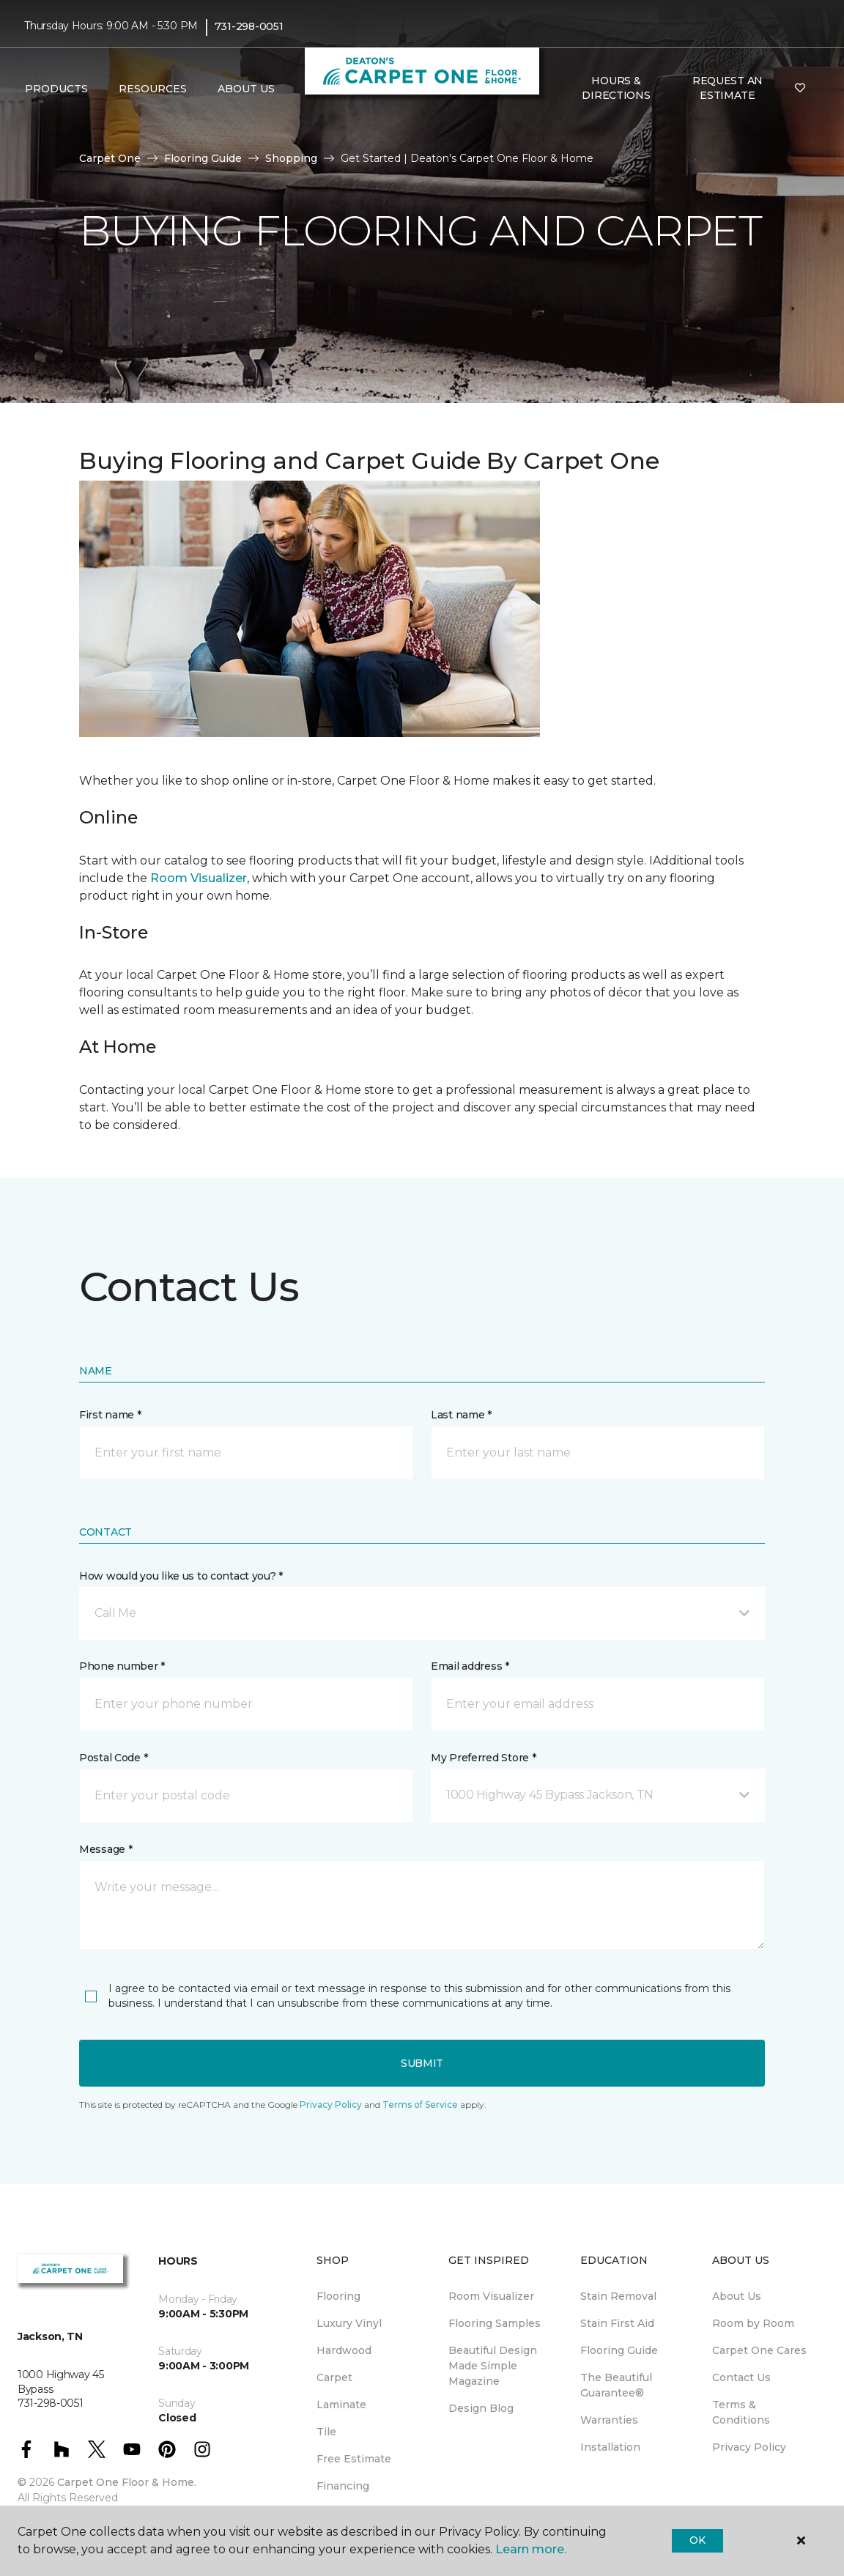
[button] (422, 1613)
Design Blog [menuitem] (481, 2408)
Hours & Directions (616, 88)
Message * (105, 1849)
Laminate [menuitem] (341, 2404)
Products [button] (56, 88)
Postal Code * (113, 1758)
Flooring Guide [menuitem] (619, 2350)
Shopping (291, 158)
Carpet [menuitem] (334, 2377)
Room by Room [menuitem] (753, 2323)
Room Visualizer (198, 878)
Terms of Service (420, 2104)
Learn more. (530, 2549)
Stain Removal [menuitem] (618, 2296)
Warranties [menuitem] (609, 2420)
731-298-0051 (249, 26)
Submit (422, 2063)
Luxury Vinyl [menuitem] (349, 2323)
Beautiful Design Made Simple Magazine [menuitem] (492, 2366)
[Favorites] (800, 89)
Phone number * (122, 1666)
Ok (697, 2540)
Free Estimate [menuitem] (353, 2458)
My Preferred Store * (483, 1758)
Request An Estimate (727, 88)
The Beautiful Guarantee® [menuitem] (616, 2385)
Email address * (470, 1666)
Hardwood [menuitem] (343, 2350)
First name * (110, 1415)
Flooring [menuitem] (338, 2296)
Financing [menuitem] (342, 2485)
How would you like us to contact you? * (181, 1576)
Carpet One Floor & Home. (126, 2482)
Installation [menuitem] (610, 2447)
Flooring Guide (203, 158)
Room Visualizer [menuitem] (491, 2296)
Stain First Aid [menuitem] (617, 2323)
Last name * (461, 1415)
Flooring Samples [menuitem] (494, 2323)
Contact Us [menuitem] (741, 2377)
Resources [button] (153, 88)
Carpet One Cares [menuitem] (759, 2350)
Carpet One (110, 158)
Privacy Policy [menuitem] (749, 2447)
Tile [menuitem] (326, 2431)
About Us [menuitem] (736, 2296)
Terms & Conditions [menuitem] (741, 2412)
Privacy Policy (331, 2104)
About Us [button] (246, 88)
